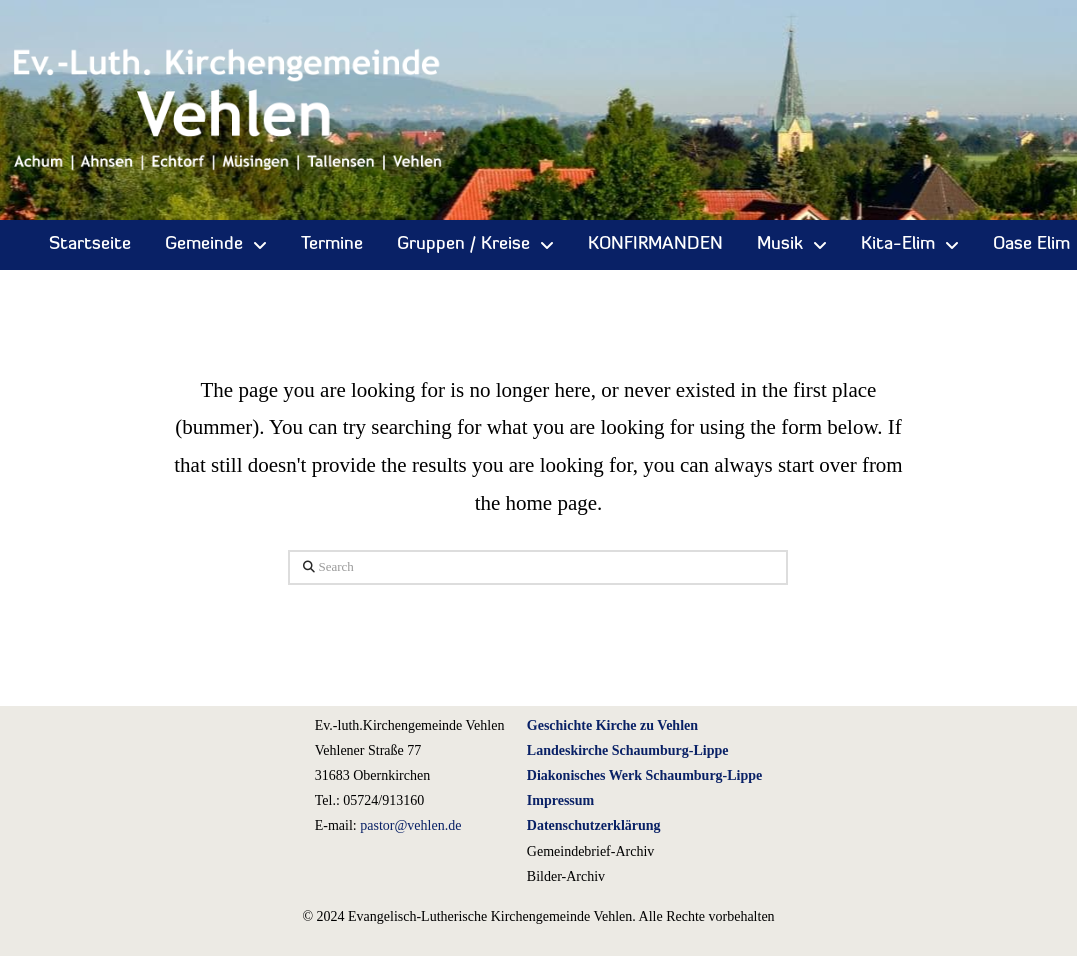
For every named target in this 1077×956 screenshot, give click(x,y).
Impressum (560, 800)
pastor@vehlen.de (410, 825)
